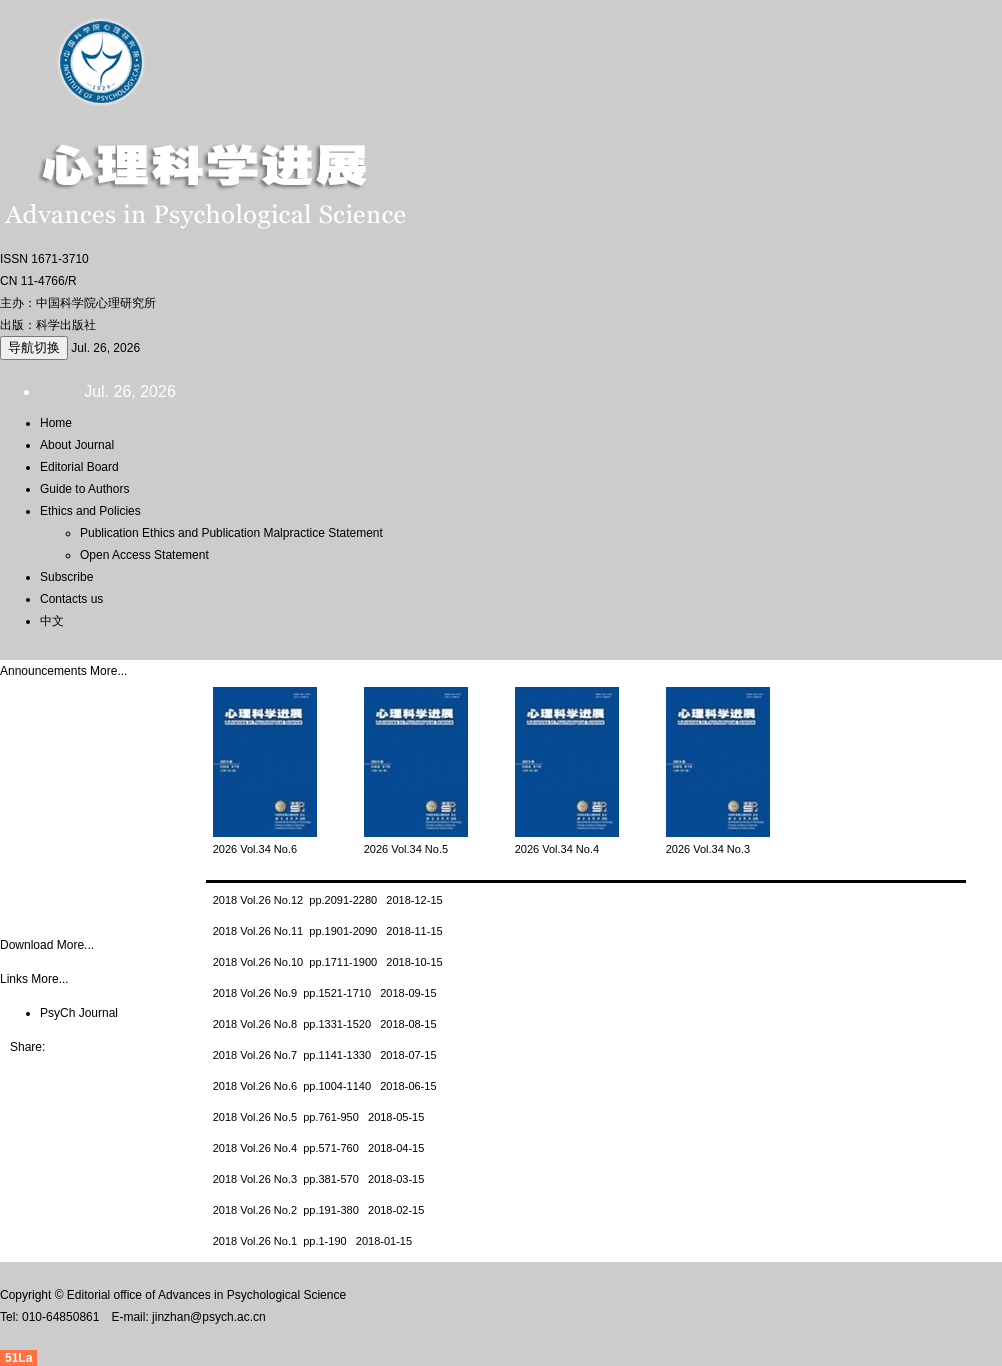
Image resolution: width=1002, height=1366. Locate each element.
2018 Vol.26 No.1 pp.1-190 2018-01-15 (312, 1241)
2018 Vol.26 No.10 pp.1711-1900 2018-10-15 (328, 962)
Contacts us (71, 599)
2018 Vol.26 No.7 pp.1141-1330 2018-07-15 (325, 1055)
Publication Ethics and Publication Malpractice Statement (231, 533)
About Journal (77, 445)
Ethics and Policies (90, 511)
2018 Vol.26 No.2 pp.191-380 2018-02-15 (319, 1210)
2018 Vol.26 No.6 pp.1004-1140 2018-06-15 (325, 1086)
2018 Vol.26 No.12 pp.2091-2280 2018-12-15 (328, 900)
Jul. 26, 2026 (105, 348)
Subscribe (66, 577)
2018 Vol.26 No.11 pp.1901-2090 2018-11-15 (328, 931)
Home (56, 423)
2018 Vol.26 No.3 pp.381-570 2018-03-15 (319, 1179)
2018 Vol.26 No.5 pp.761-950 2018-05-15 (319, 1117)
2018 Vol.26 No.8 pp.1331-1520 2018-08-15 (325, 1024)
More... (108, 671)
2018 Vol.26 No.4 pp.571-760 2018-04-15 (319, 1148)
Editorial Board (79, 467)
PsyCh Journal (79, 1013)
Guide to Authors (84, 489)
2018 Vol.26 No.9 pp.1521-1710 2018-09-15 (325, 993)
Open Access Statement (144, 555)
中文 (52, 621)
